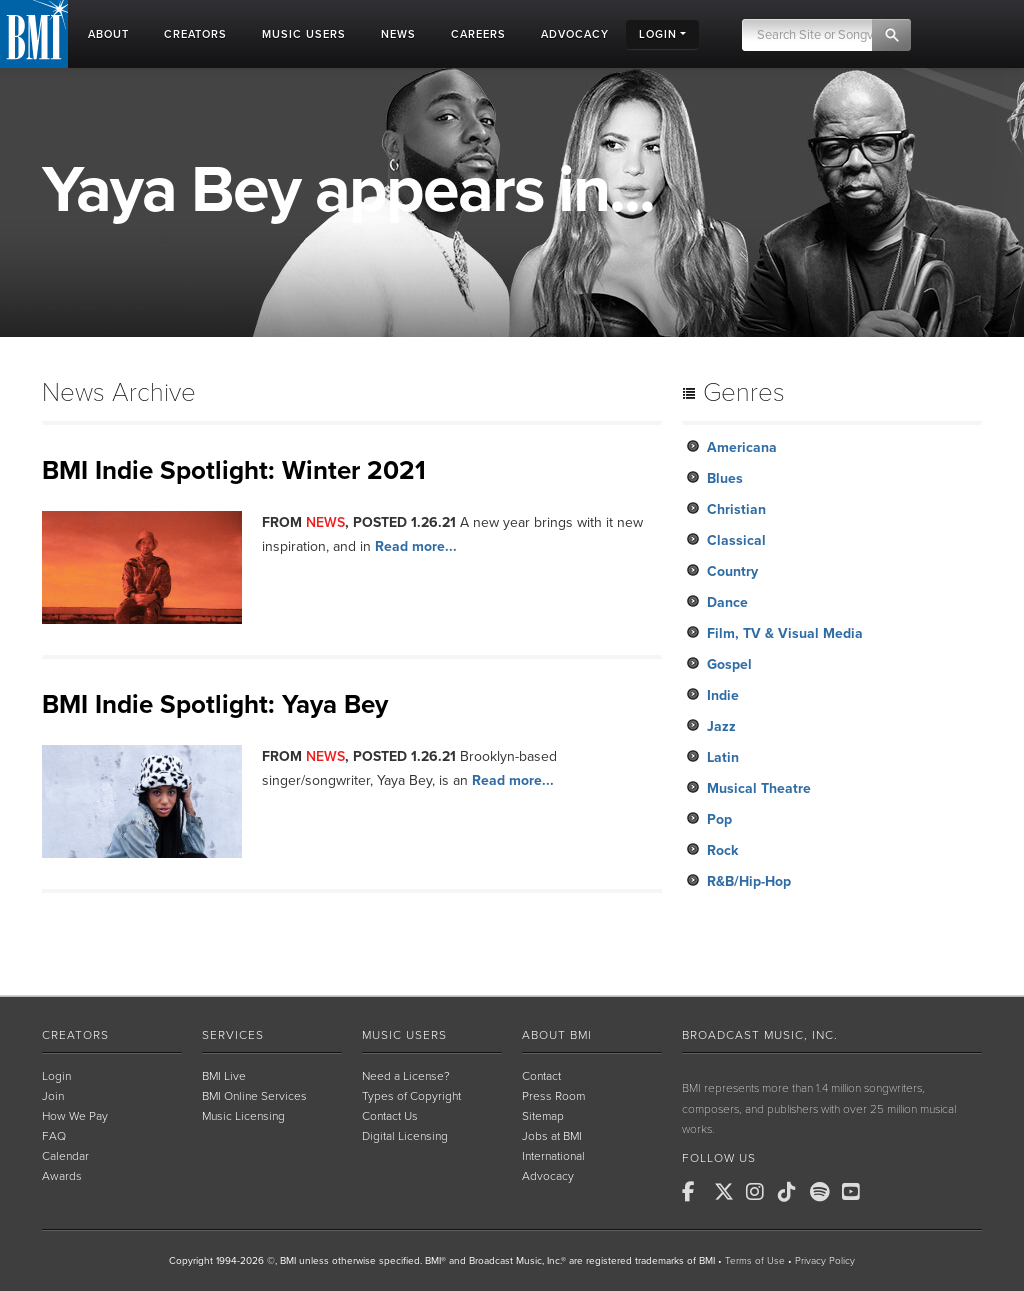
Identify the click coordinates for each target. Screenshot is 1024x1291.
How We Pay (75, 1116)
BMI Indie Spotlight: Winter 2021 (234, 470)
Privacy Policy (825, 1261)
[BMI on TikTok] (792, 1192)
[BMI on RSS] (888, 1192)
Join (53, 1096)
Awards (62, 1176)
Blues (725, 478)
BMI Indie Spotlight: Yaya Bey (215, 704)
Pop (719, 819)
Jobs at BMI (552, 1136)
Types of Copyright (411, 1096)
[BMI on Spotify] (824, 1192)
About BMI (557, 1035)
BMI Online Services (254, 1096)
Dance (727, 602)
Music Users (404, 1035)
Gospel (729, 664)
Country (732, 571)
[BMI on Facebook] (696, 1192)
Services (233, 1035)
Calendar (65, 1156)
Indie (723, 695)
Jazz (721, 726)
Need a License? (406, 1076)
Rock (722, 850)
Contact (541, 1076)
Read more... (416, 546)
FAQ (54, 1136)
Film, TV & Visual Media (785, 633)
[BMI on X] (728, 1192)
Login (56, 1076)
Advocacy (548, 1176)
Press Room (553, 1096)
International (553, 1156)
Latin (723, 757)
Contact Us (390, 1116)
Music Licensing (243, 1116)
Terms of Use (755, 1261)
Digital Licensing (405, 1136)
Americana (742, 447)
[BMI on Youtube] (856, 1192)
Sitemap (543, 1116)
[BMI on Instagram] (760, 1192)
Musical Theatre (759, 788)
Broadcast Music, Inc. (760, 1035)
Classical (736, 540)
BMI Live (224, 1076)
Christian (736, 509)
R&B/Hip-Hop (749, 881)
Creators (75, 1035)
